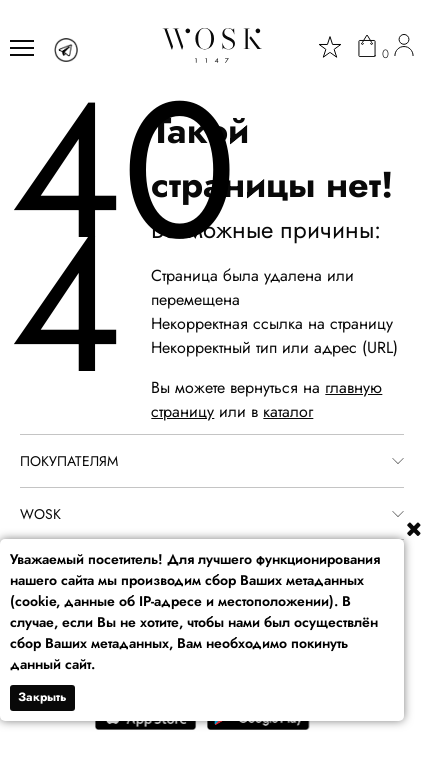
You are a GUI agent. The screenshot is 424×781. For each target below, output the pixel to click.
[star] (330, 47)
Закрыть (42, 697)
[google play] (258, 725)
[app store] (146, 725)
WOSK (40, 514)
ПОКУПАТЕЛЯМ (69, 461)
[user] (404, 48)
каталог (288, 411)
